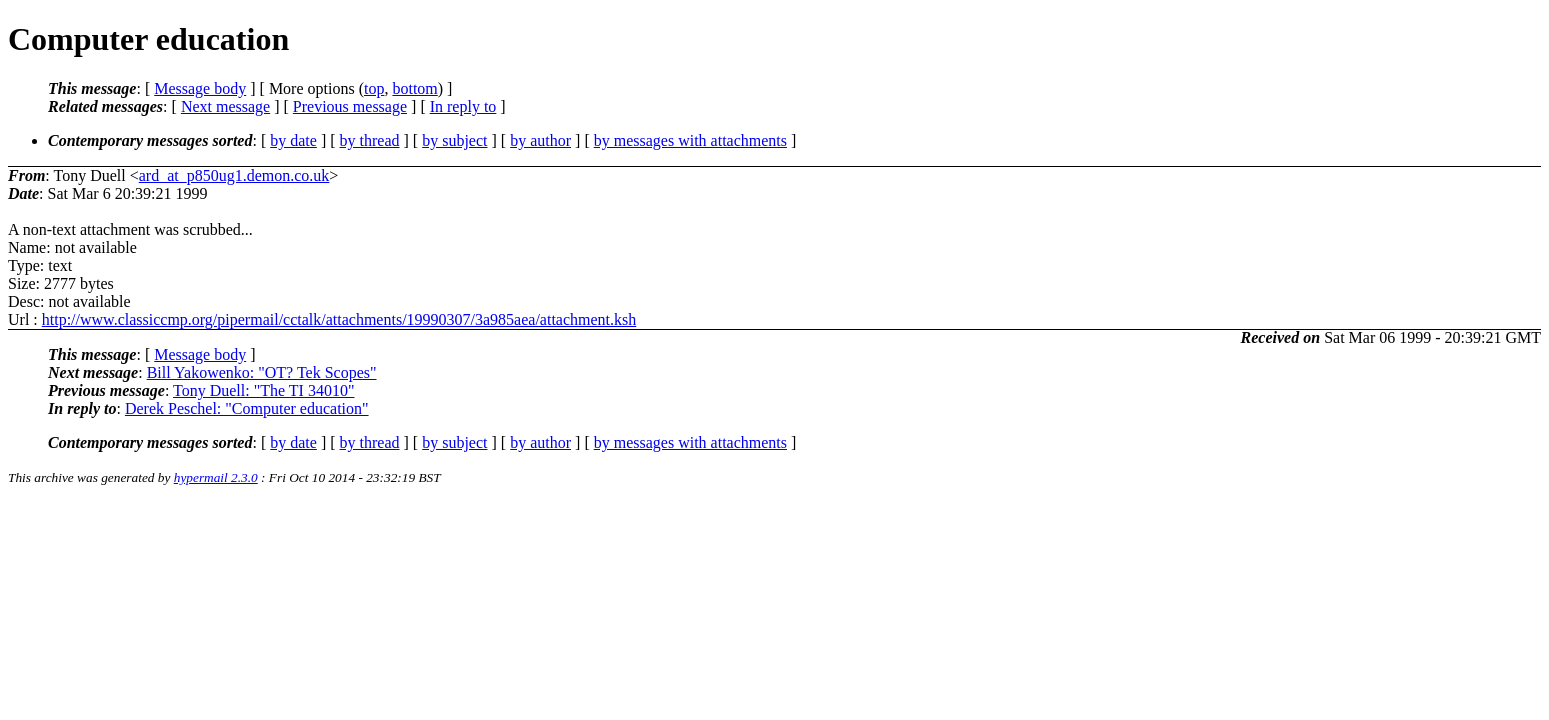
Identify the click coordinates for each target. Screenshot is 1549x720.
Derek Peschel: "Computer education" (247, 408)
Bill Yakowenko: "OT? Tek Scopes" (262, 372)
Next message (225, 106)
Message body (200, 88)
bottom (414, 88)
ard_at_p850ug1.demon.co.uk (234, 175)
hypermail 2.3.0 (216, 477)
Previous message (350, 106)
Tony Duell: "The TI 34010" (263, 390)
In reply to (463, 106)
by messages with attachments (690, 140)
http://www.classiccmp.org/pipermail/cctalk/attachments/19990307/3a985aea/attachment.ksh (339, 319)
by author (540, 140)
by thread (370, 140)
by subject (454, 140)
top (374, 88)
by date (293, 140)
